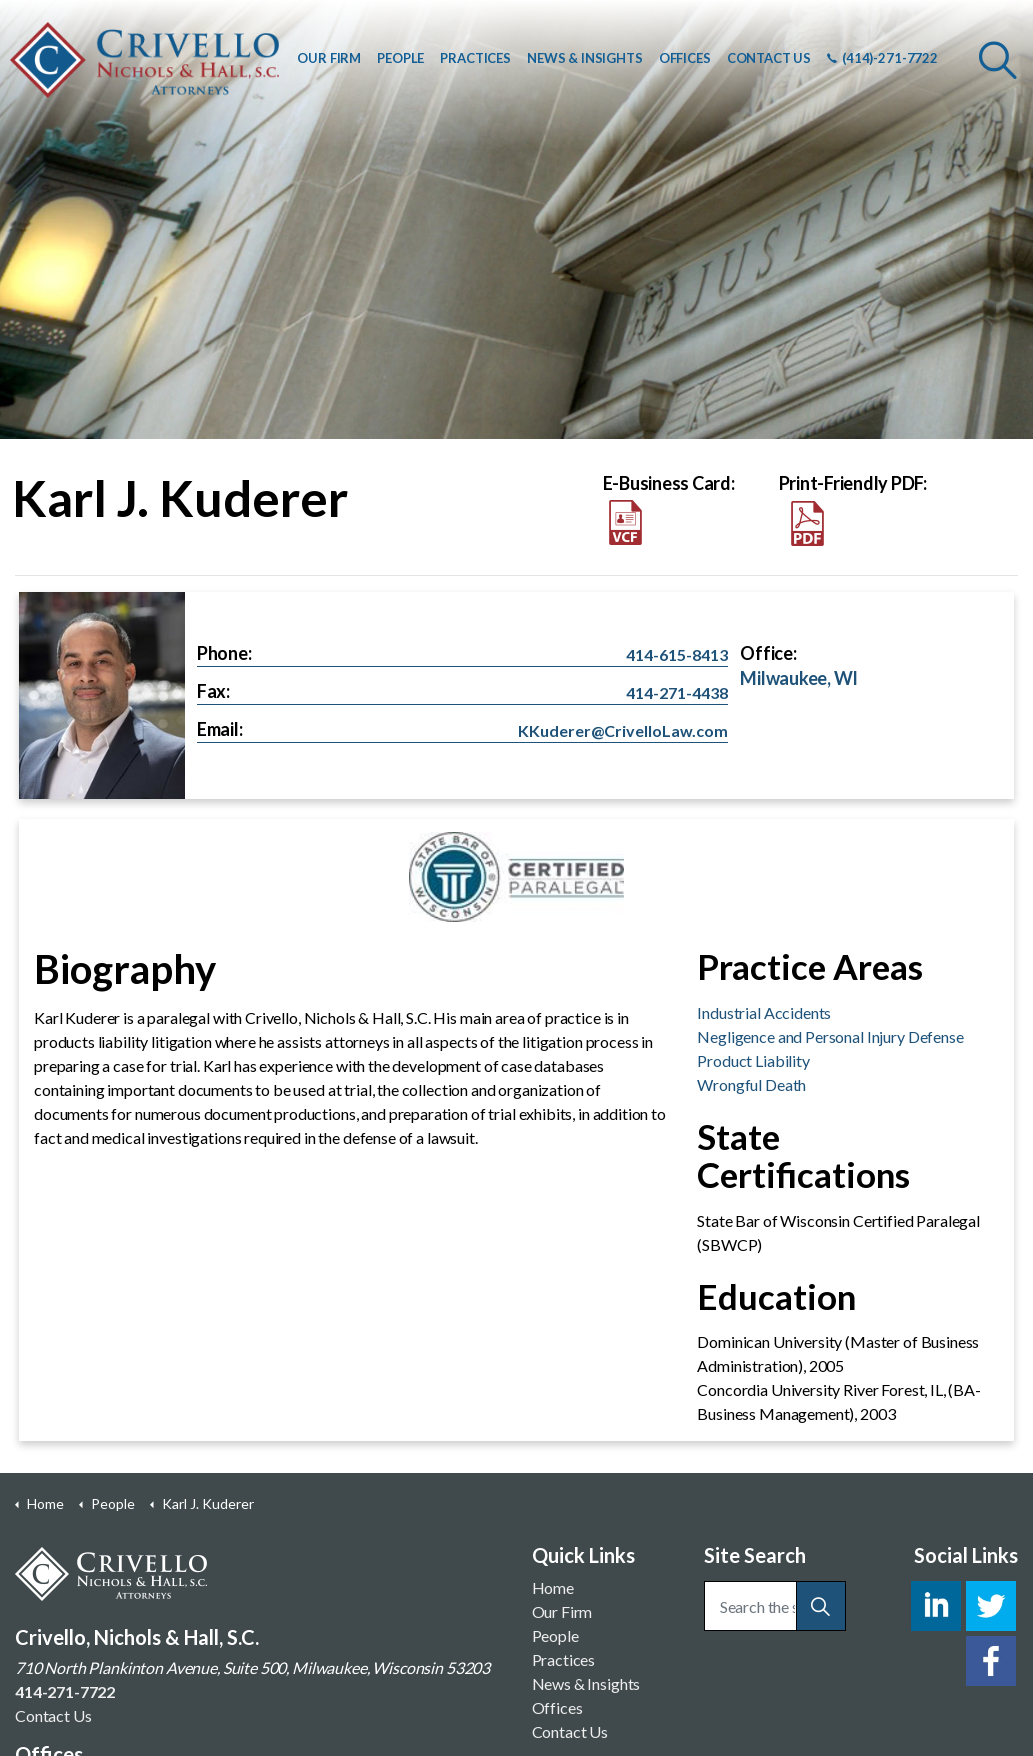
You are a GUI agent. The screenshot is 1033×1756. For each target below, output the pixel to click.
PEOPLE (400, 58)
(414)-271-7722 (882, 58)
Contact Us (53, 1715)
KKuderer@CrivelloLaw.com (623, 730)
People (555, 1635)
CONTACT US (769, 58)
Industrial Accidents (764, 1012)
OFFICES (685, 58)
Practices (564, 1659)
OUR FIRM (329, 58)
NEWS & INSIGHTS (585, 58)
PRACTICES (475, 58)
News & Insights (586, 1683)
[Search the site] (775, 1606)
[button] (821, 1606)
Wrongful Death (751, 1084)
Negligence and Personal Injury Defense (830, 1036)
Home (553, 1587)
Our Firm (562, 1611)
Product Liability (753, 1060)
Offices (557, 1707)
